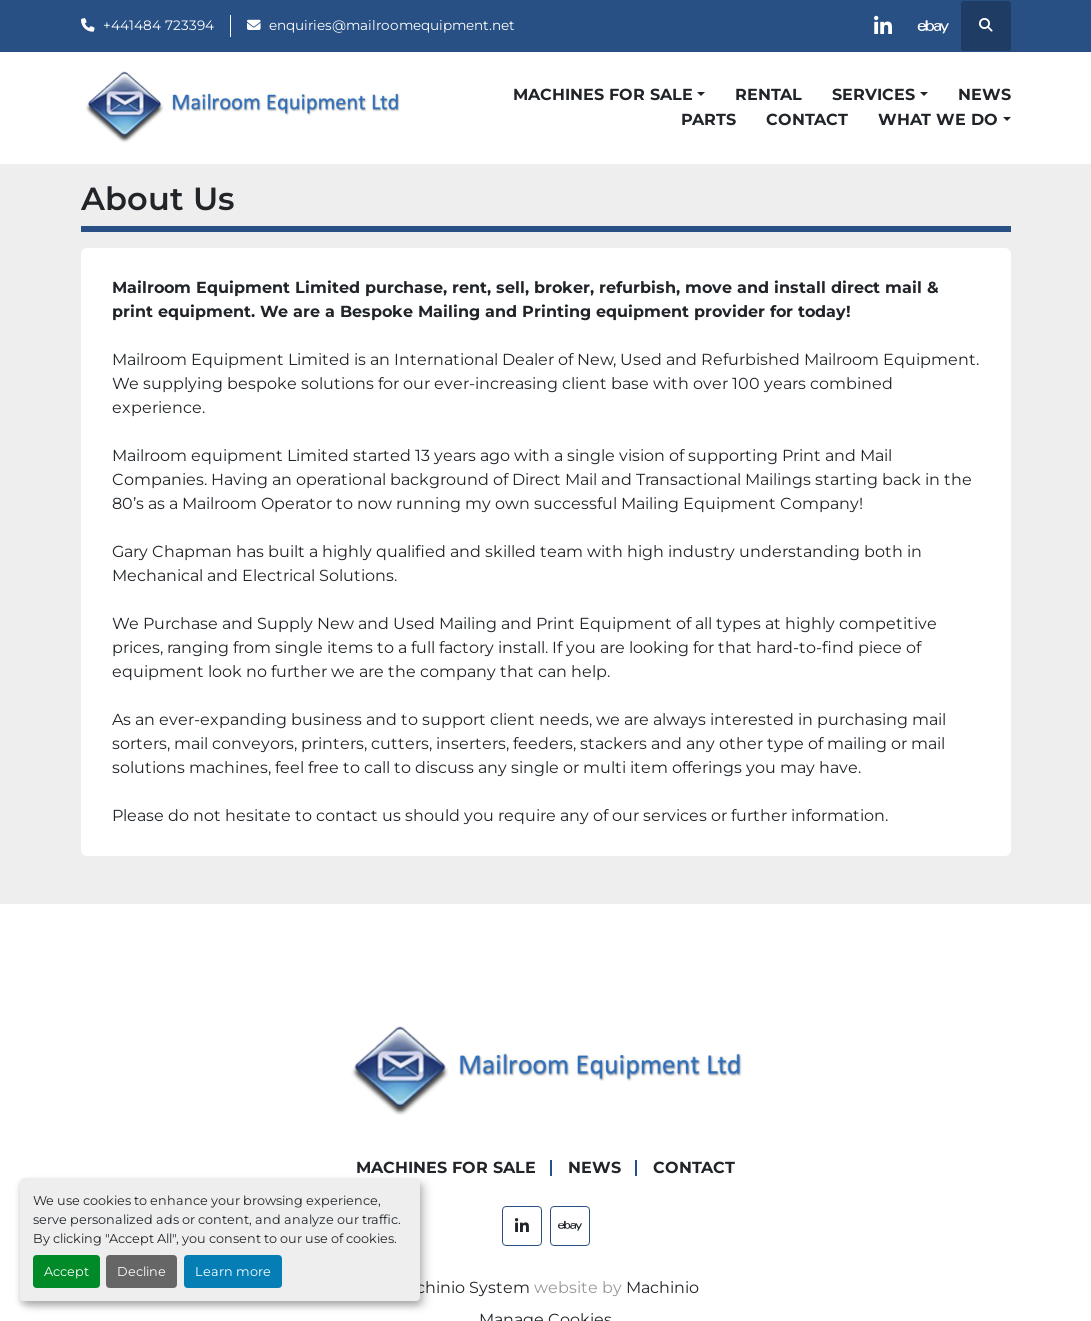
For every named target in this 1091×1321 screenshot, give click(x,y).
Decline (141, 1271)
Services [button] (873, 94)
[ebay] (934, 26)
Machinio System (461, 1287)
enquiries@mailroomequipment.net (392, 25)
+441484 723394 (158, 25)
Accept (66, 1271)
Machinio (662, 1287)
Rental (768, 94)
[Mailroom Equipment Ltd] (546, 1070)
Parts (708, 119)
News (984, 94)
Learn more (233, 1271)
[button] (609, 95)
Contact (807, 119)
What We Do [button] (938, 119)
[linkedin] (883, 26)
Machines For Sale (603, 94)
